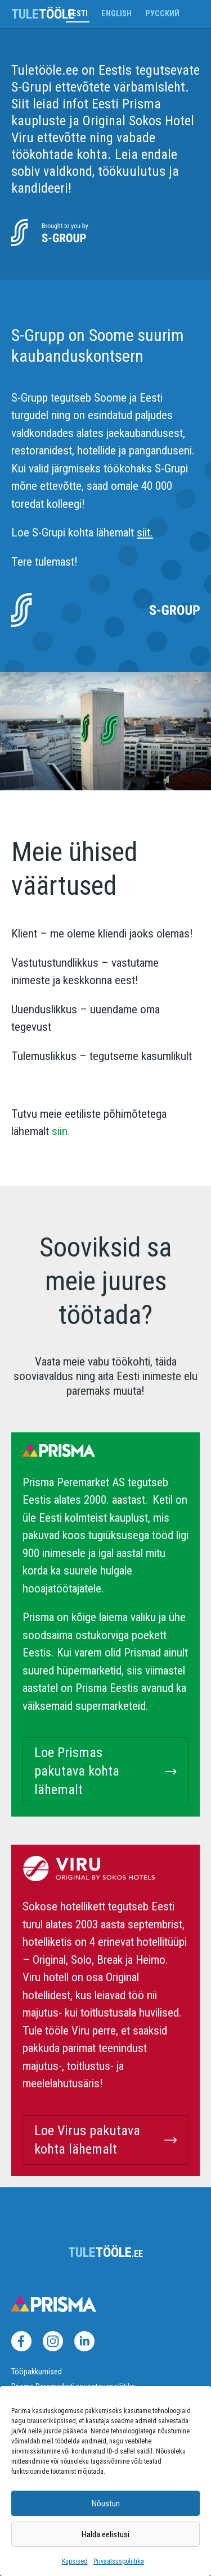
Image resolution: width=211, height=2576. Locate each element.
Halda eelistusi (105, 2534)
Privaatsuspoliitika (118, 2561)
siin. (59, 1131)
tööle (43, 14)
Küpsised (75, 2561)
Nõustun (106, 2503)
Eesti (78, 14)
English (116, 14)
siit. (145, 532)
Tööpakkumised (36, 2372)
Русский (162, 14)
